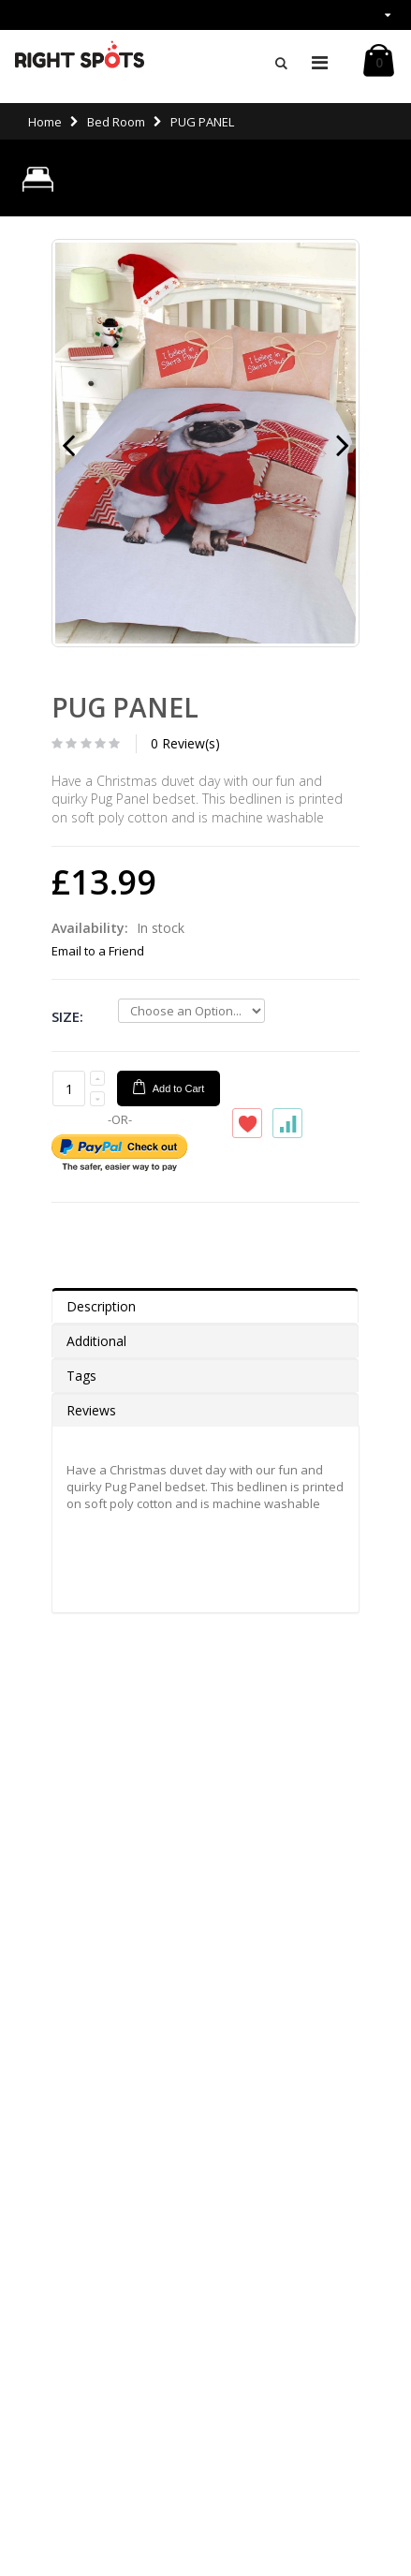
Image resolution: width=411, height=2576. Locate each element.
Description (101, 1306)
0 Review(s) (185, 743)
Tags (81, 1375)
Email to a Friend (97, 950)
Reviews (91, 1410)
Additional (96, 1341)
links (364, 14)
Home (45, 121)
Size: (67, 1016)
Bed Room (116, 121)
